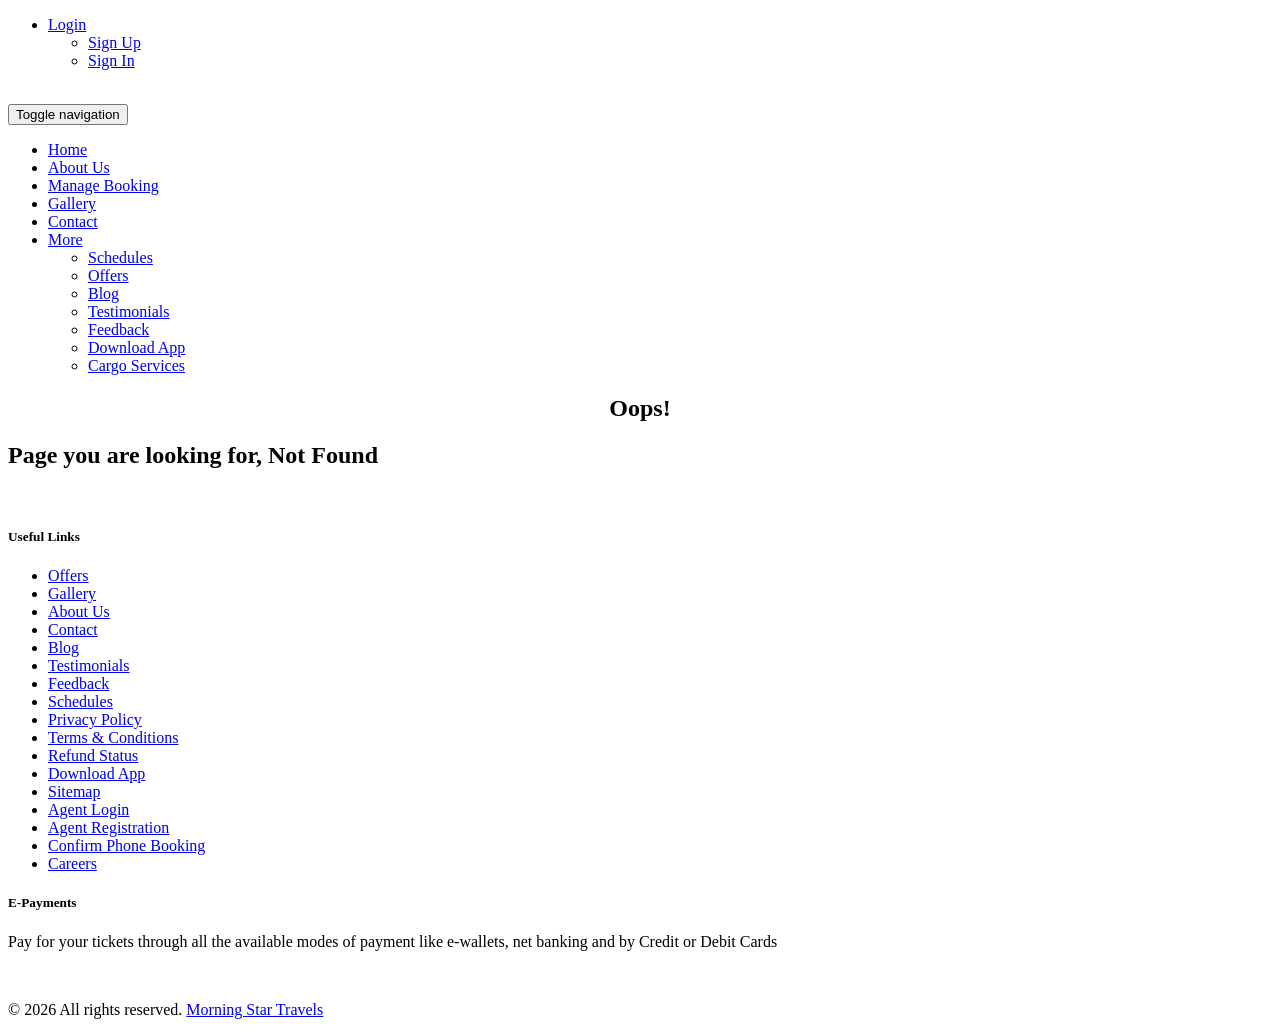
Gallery (72, 203)
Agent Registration (108, 827)
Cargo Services (136, 365)
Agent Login (88, 809)
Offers (108, 275)
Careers (72, 863)
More (65, 239)
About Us (79, 167)
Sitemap (74, 791)
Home (67, 149)
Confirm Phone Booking (126, 845)
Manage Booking (103, 185)
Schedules (120, 257)
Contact (73, 221)
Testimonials (129, 311)
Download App (136, 347)
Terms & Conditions (113, 737)
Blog (103, 293)
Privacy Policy (95, 719)
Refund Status (93, 755)
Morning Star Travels (254, 1009)
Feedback (118, 329)
